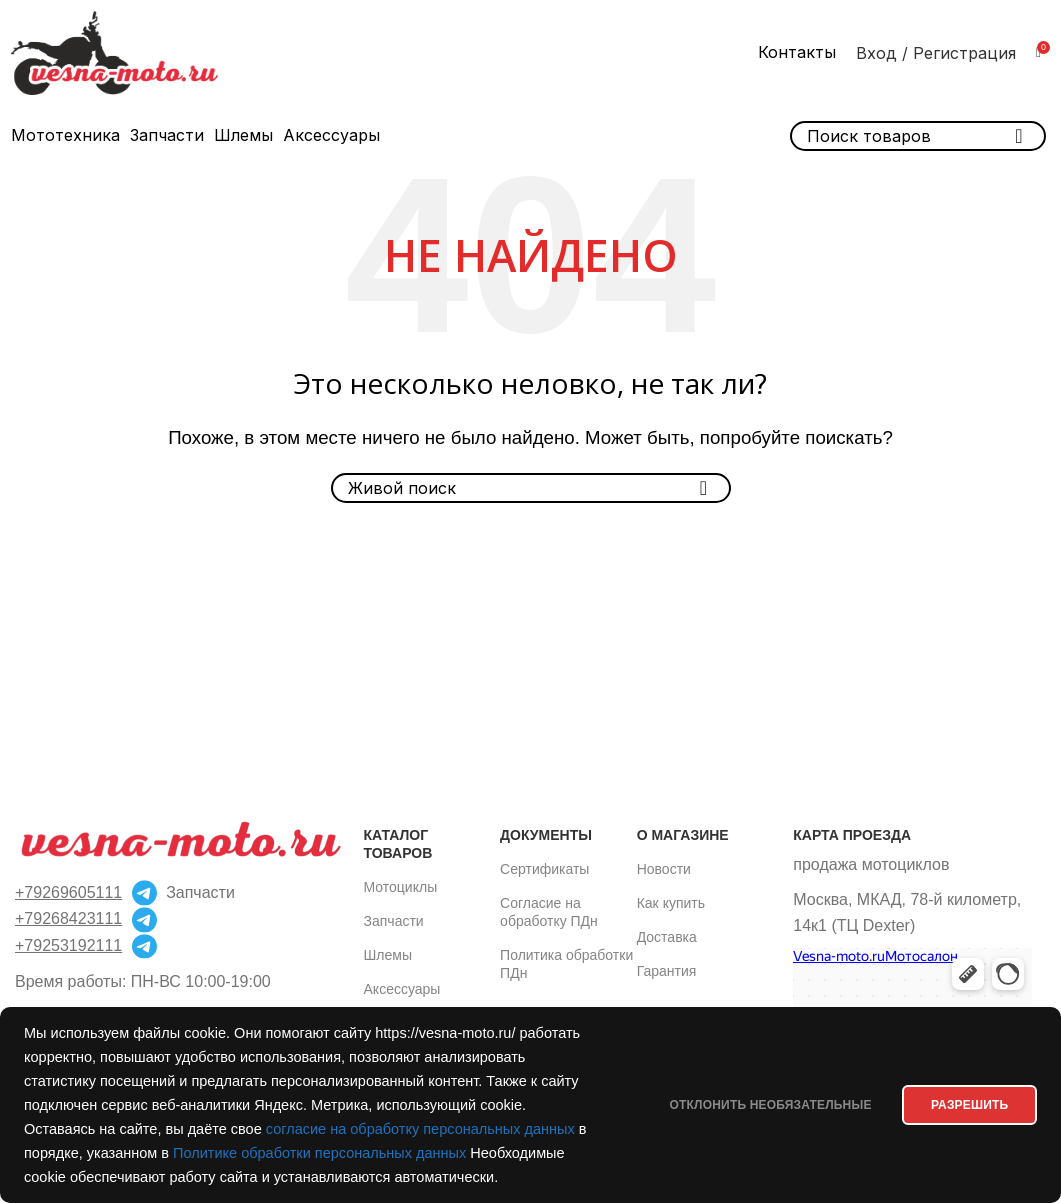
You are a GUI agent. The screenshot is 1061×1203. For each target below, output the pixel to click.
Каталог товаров (398, 844)
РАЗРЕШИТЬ (961, 1093)
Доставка (667, 937)
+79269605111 (68, 892)
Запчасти (394, 921)
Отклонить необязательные (746, 1093)
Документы (546, 835)
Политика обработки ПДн (566, 964)
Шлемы (388, 955)
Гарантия (667, 971)
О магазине (683, 835)
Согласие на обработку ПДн (549, 912)
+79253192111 (68, 945)
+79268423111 (68, 918)
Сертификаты (544, 869)
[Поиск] (531, 488)
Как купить (671, 903)
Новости (664, 869)
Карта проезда (852, 835)
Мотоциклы (401, 887)
